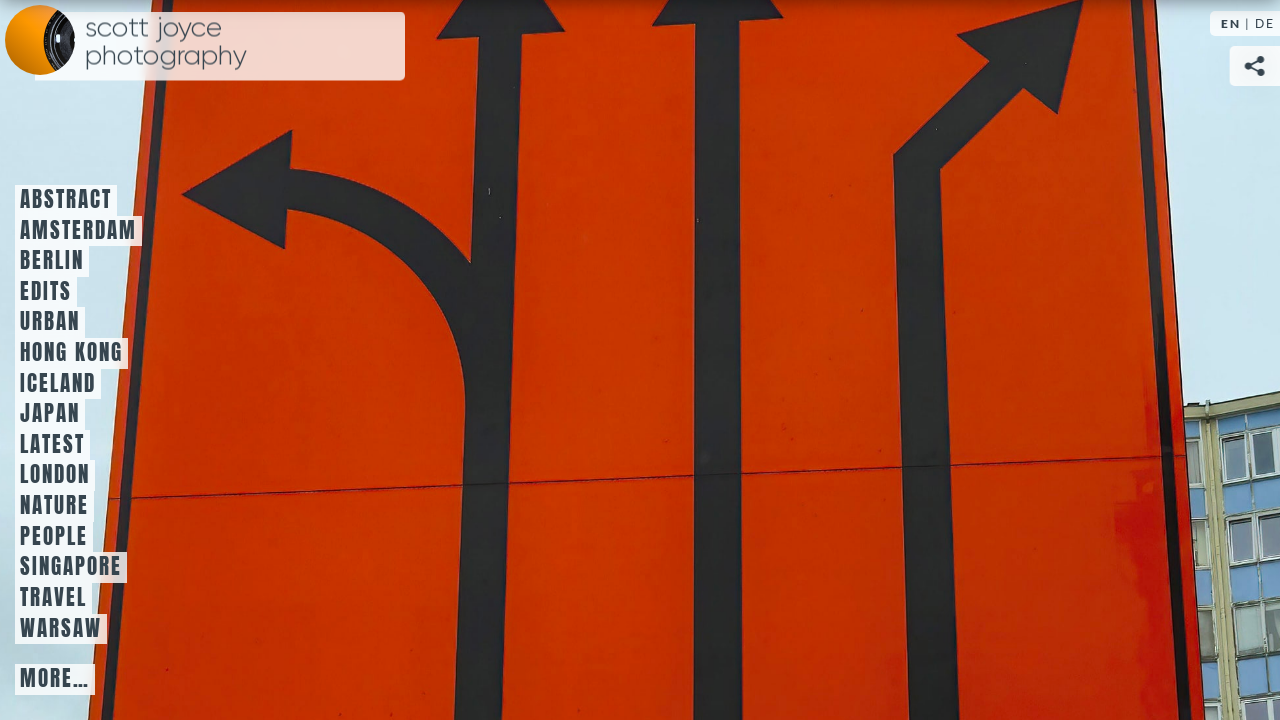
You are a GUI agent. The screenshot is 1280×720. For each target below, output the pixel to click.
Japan (50, 414)
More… (55, 679)
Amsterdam (78, 231)
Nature (54, 506)
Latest (52, 445)
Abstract (66, 200)
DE (1265, 23)
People (54, 537)
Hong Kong (71, 353)
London (55, 475)
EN (1231, 23)
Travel (53, 598)
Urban (50, 322)
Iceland (58, 384)
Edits (46, 292)
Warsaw (61, 629)
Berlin (52, 261)
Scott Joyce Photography (166, 42)
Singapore (71, 567)
